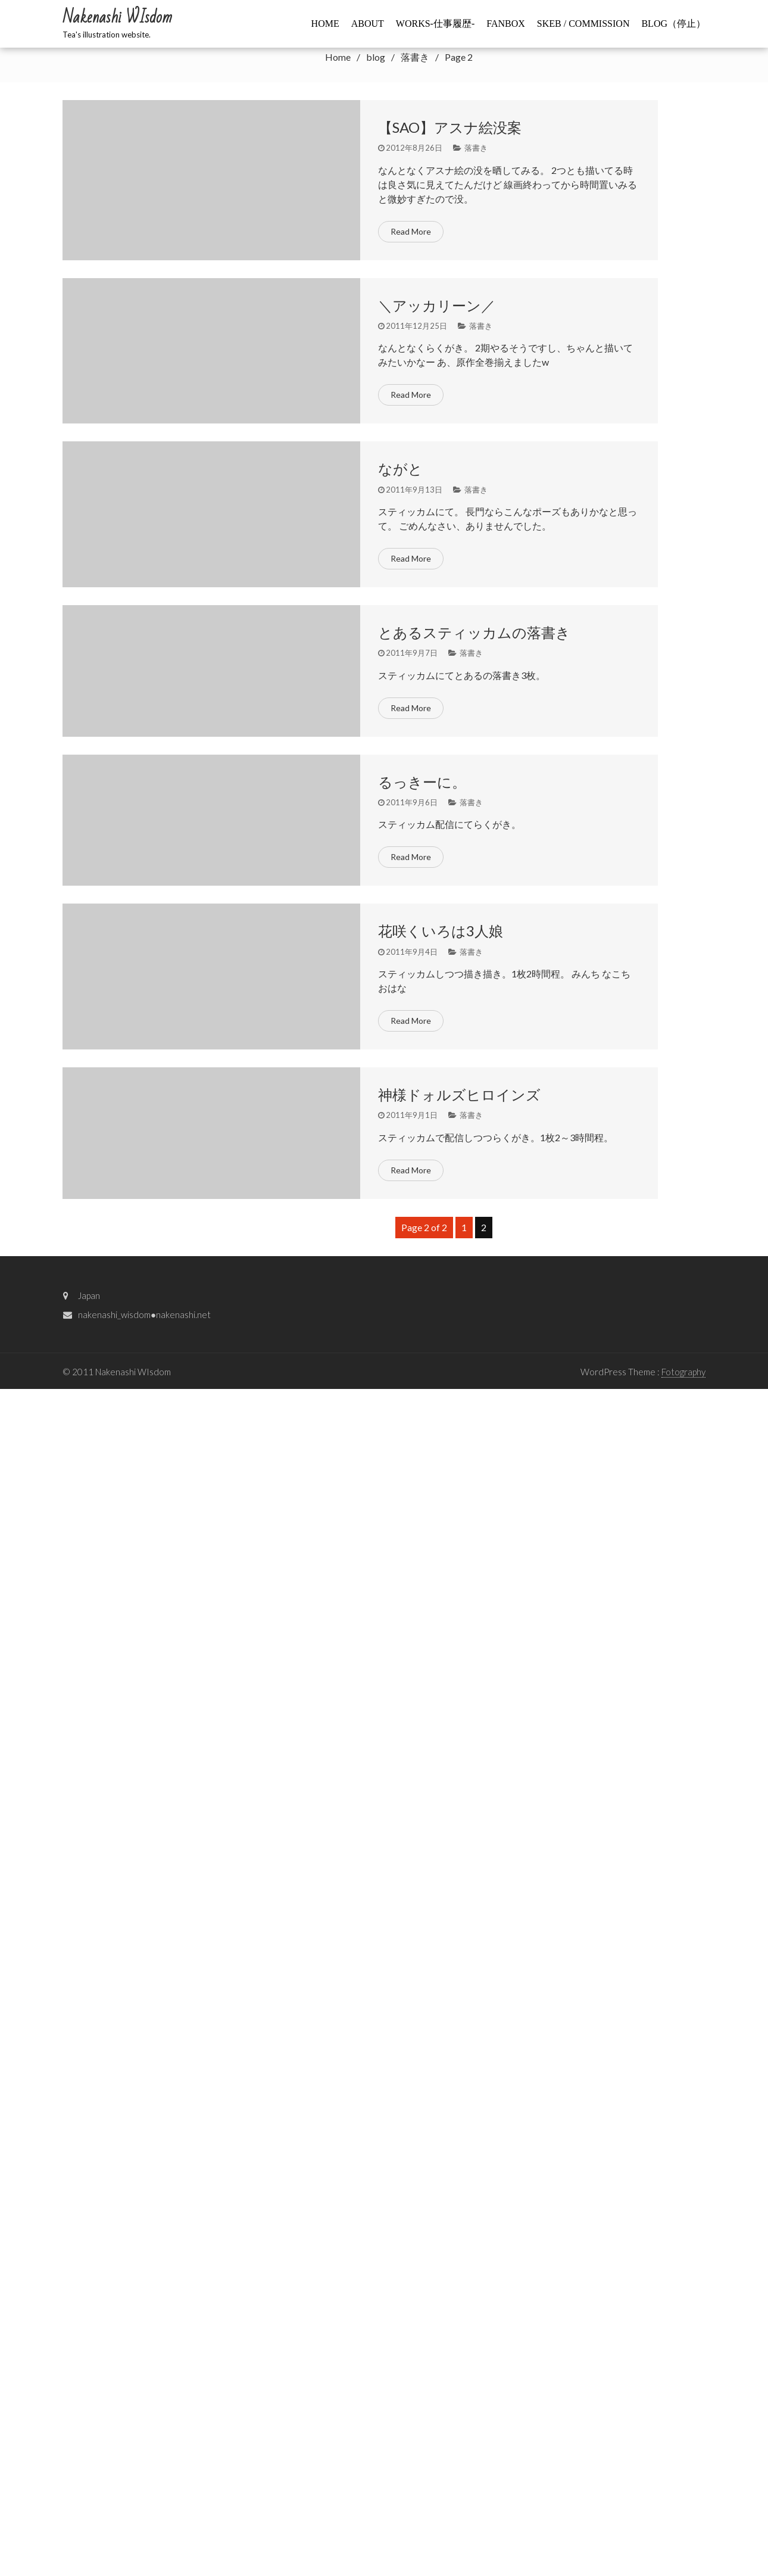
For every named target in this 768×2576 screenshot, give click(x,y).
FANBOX (505, 23)
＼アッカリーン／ (436, 305)
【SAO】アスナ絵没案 (450, 127)
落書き (476, 147)
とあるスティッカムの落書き (474, 632)
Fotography (683, 1371)
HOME (325, 23)
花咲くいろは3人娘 (440, 930)
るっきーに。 (422, 781)
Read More (411, 231)
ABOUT (367, 23)
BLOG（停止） (673, 23)
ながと (400, 468)
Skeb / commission (583, 23)
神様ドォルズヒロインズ (459, 1094)
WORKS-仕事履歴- (435, 23)
